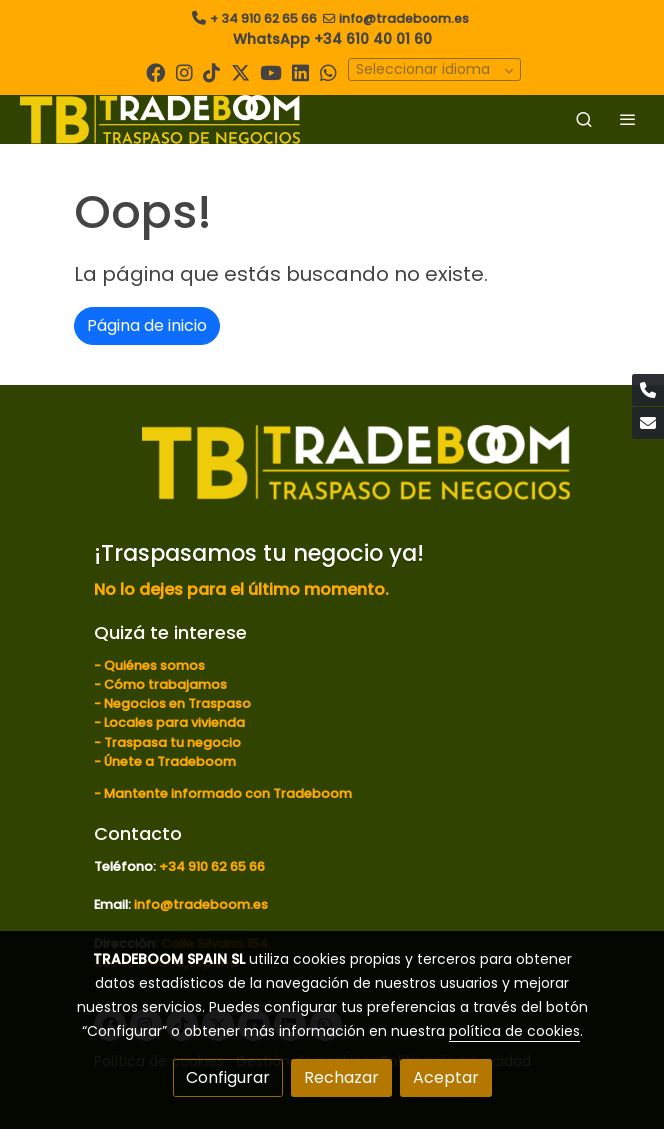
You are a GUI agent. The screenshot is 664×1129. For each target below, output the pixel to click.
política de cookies (514, 1031)
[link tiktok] (211, 71)
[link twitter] (240, 71)
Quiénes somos (154, 665)
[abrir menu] (628, 119)
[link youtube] (271, 71)
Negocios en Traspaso (176, 703)
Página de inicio (147, 325)
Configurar (228, 1077)
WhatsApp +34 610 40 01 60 (332, 39)
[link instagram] (184, 71)
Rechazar (341, 1077)
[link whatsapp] (328, 71)
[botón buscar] (584, 119)
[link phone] (648, 390)
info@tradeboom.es (404, 18)
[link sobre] (332, 474)
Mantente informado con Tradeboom (228, 793)
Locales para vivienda (174, 722)
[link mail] (648, 423)
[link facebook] (155, 71)
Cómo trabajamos (165, 684)
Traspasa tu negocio (172, 742)
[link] (160, 119)
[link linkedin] (300, 71)
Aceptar (446, 1077)
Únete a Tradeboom (170, 761)
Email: (114, 904)
